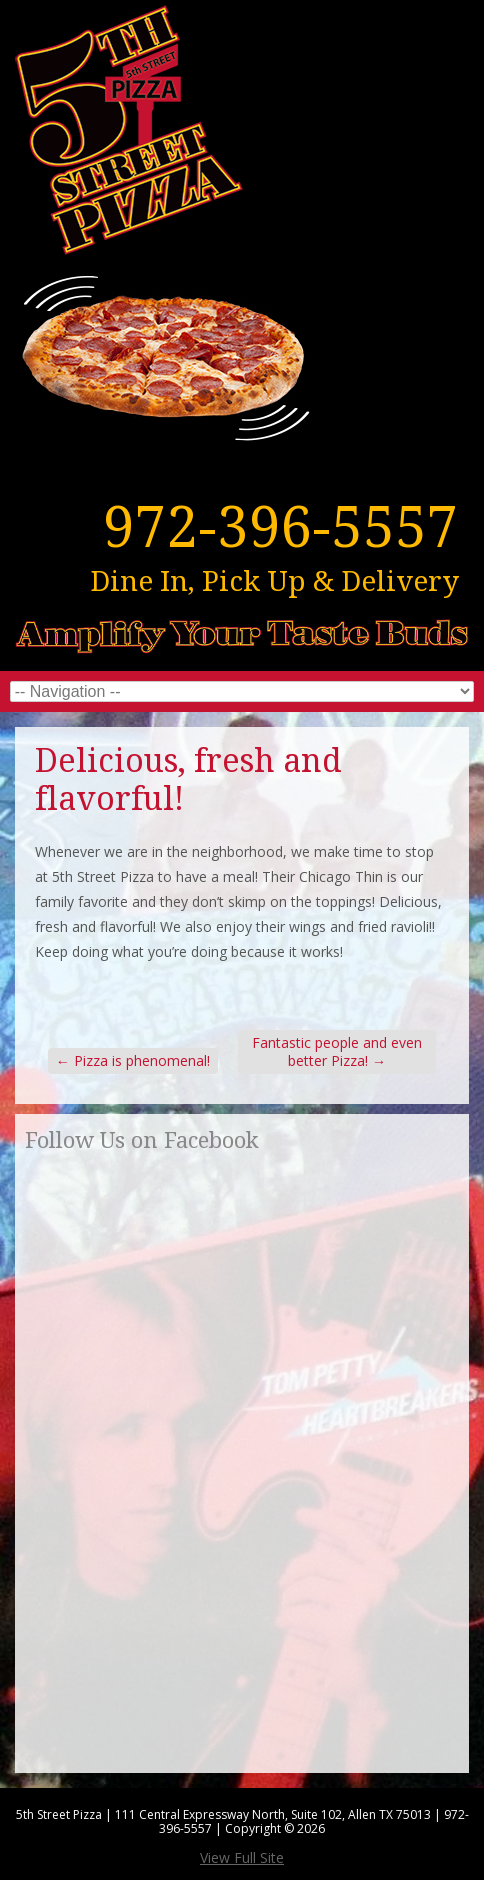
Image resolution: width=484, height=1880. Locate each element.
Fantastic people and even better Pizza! (337, 1051)
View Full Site (242, 1857)
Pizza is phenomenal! (133, 1060)
